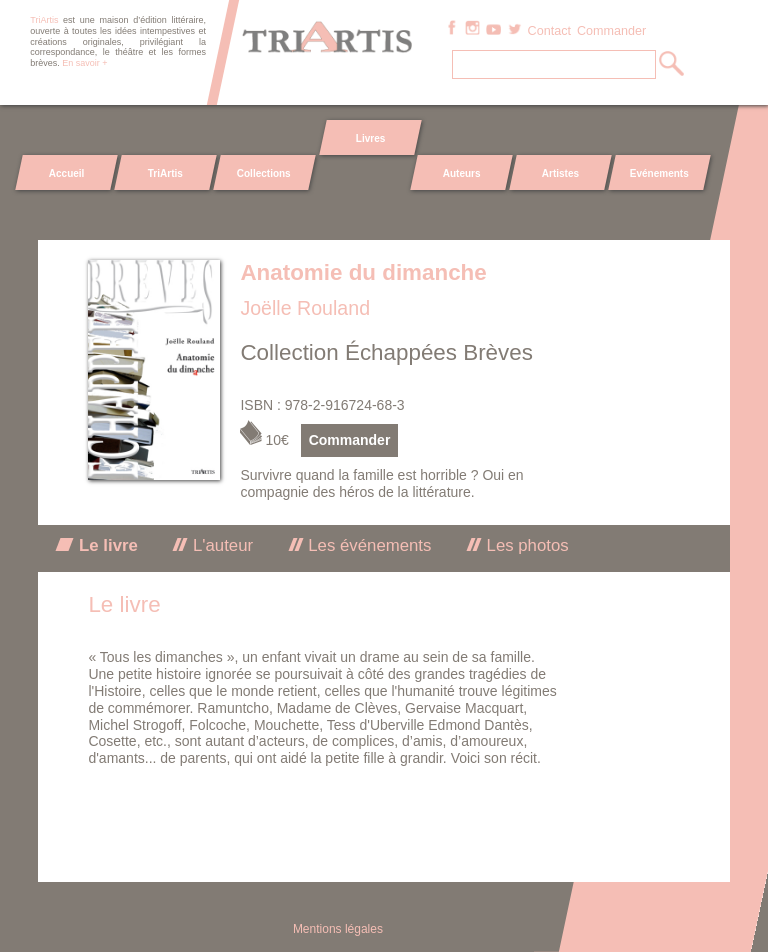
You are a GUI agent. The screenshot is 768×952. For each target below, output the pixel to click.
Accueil (67, 173)
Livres (370, 138)
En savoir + (84, 63)
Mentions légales (338, 929)
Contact (549, 31)
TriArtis (165, 173)
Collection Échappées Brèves (386, 352)
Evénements (658, 173)
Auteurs (461, 173)
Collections (264, 173)
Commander (611, 31)
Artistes (559, 173)
